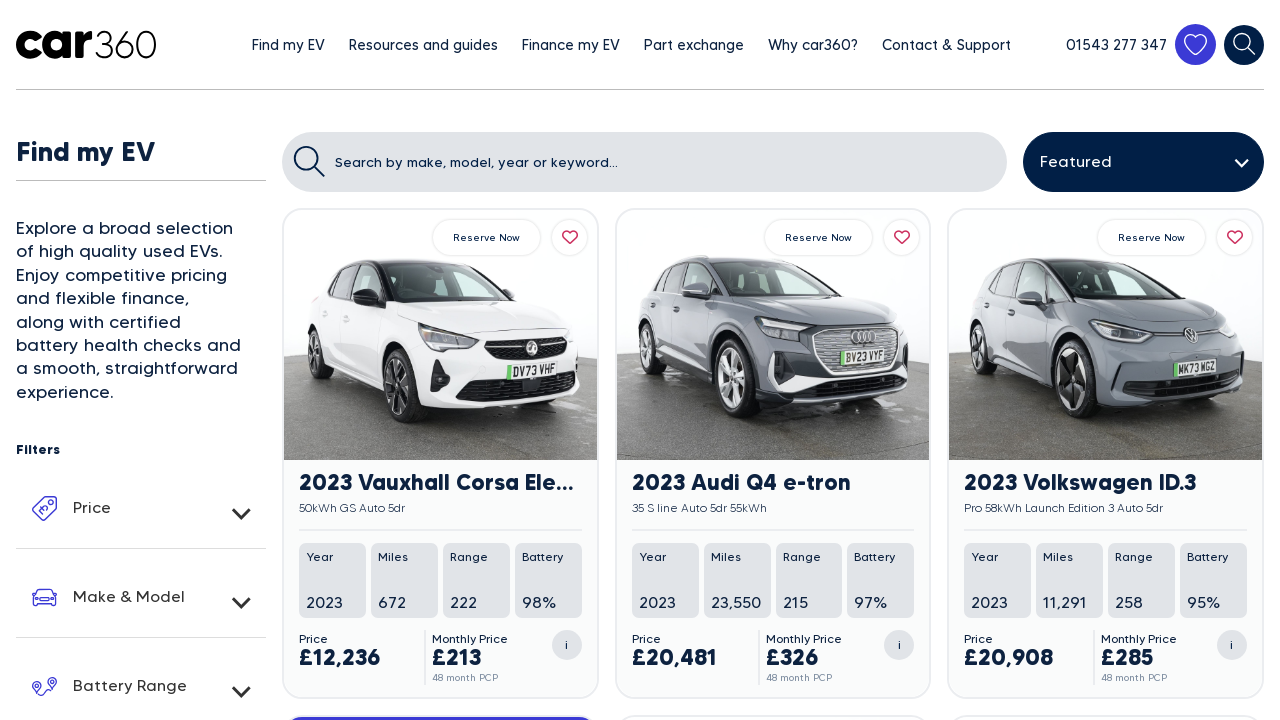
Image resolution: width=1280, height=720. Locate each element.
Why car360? (813, 45)
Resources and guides (423, 45)
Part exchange (694, 45)
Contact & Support (946, 45)
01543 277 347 (1116, 45)
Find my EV (288, 45)
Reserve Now (486, 237)
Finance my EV (571, 45)
